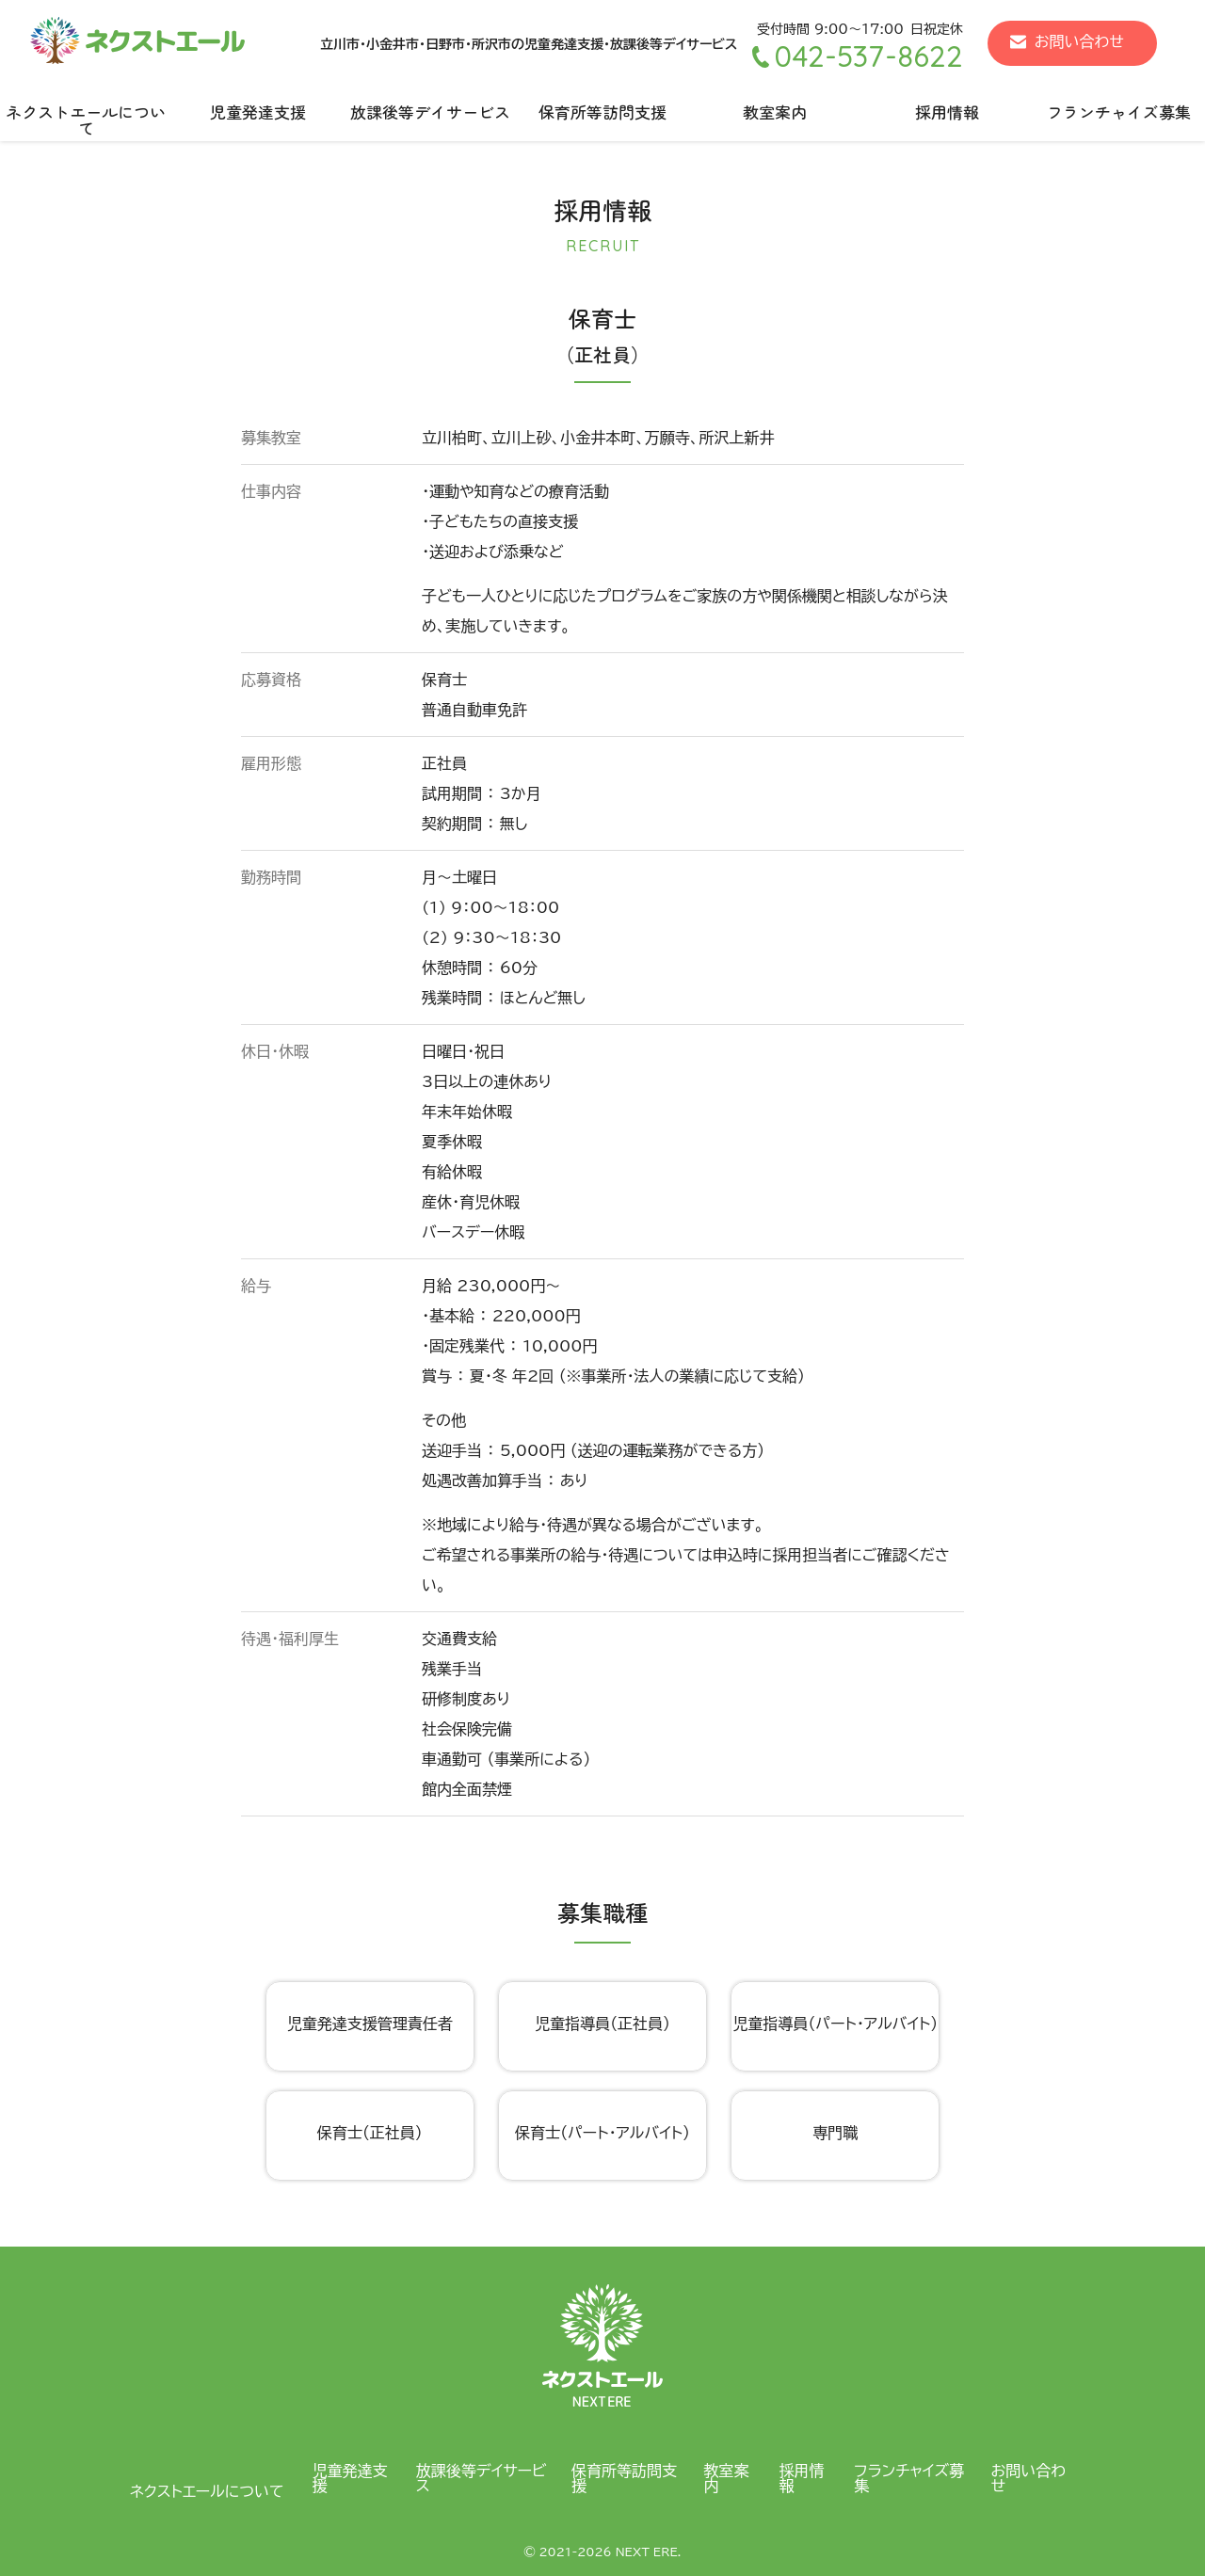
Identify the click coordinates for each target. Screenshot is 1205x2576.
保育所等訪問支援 (602, 111)
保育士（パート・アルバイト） (602, 2132)
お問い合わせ (1079, 41)
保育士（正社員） (370, 2132)
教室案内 (775, 111)
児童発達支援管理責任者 (370, 2023)
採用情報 (947, 111)
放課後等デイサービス (430, 111)
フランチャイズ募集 (909, 2478)
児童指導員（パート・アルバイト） (835, 2023)
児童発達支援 (258, 111)
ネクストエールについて (86, 119)
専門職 (835, 2132)
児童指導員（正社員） (602, 2023)
